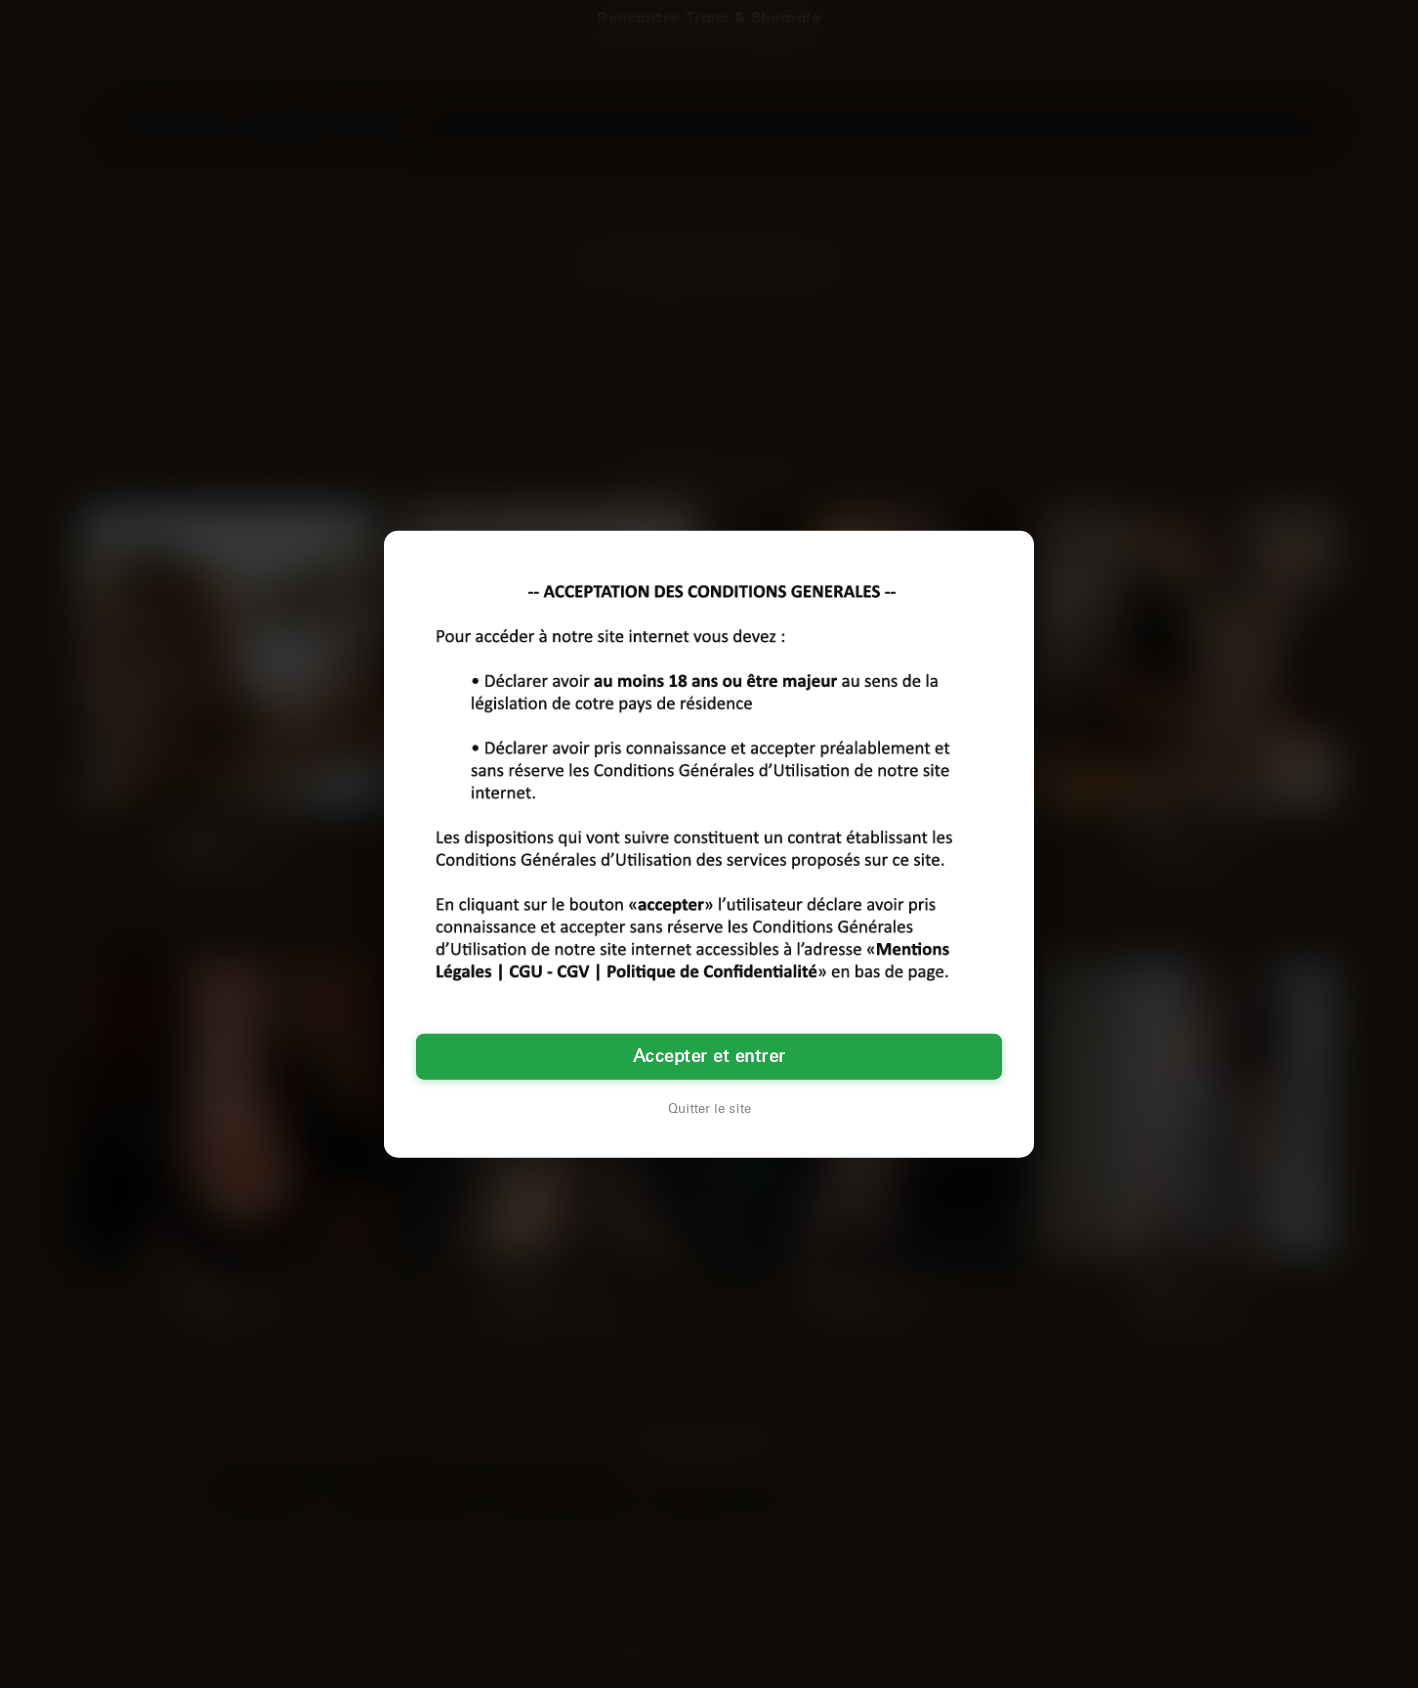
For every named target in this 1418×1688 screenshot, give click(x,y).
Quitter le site (709, 1108)
